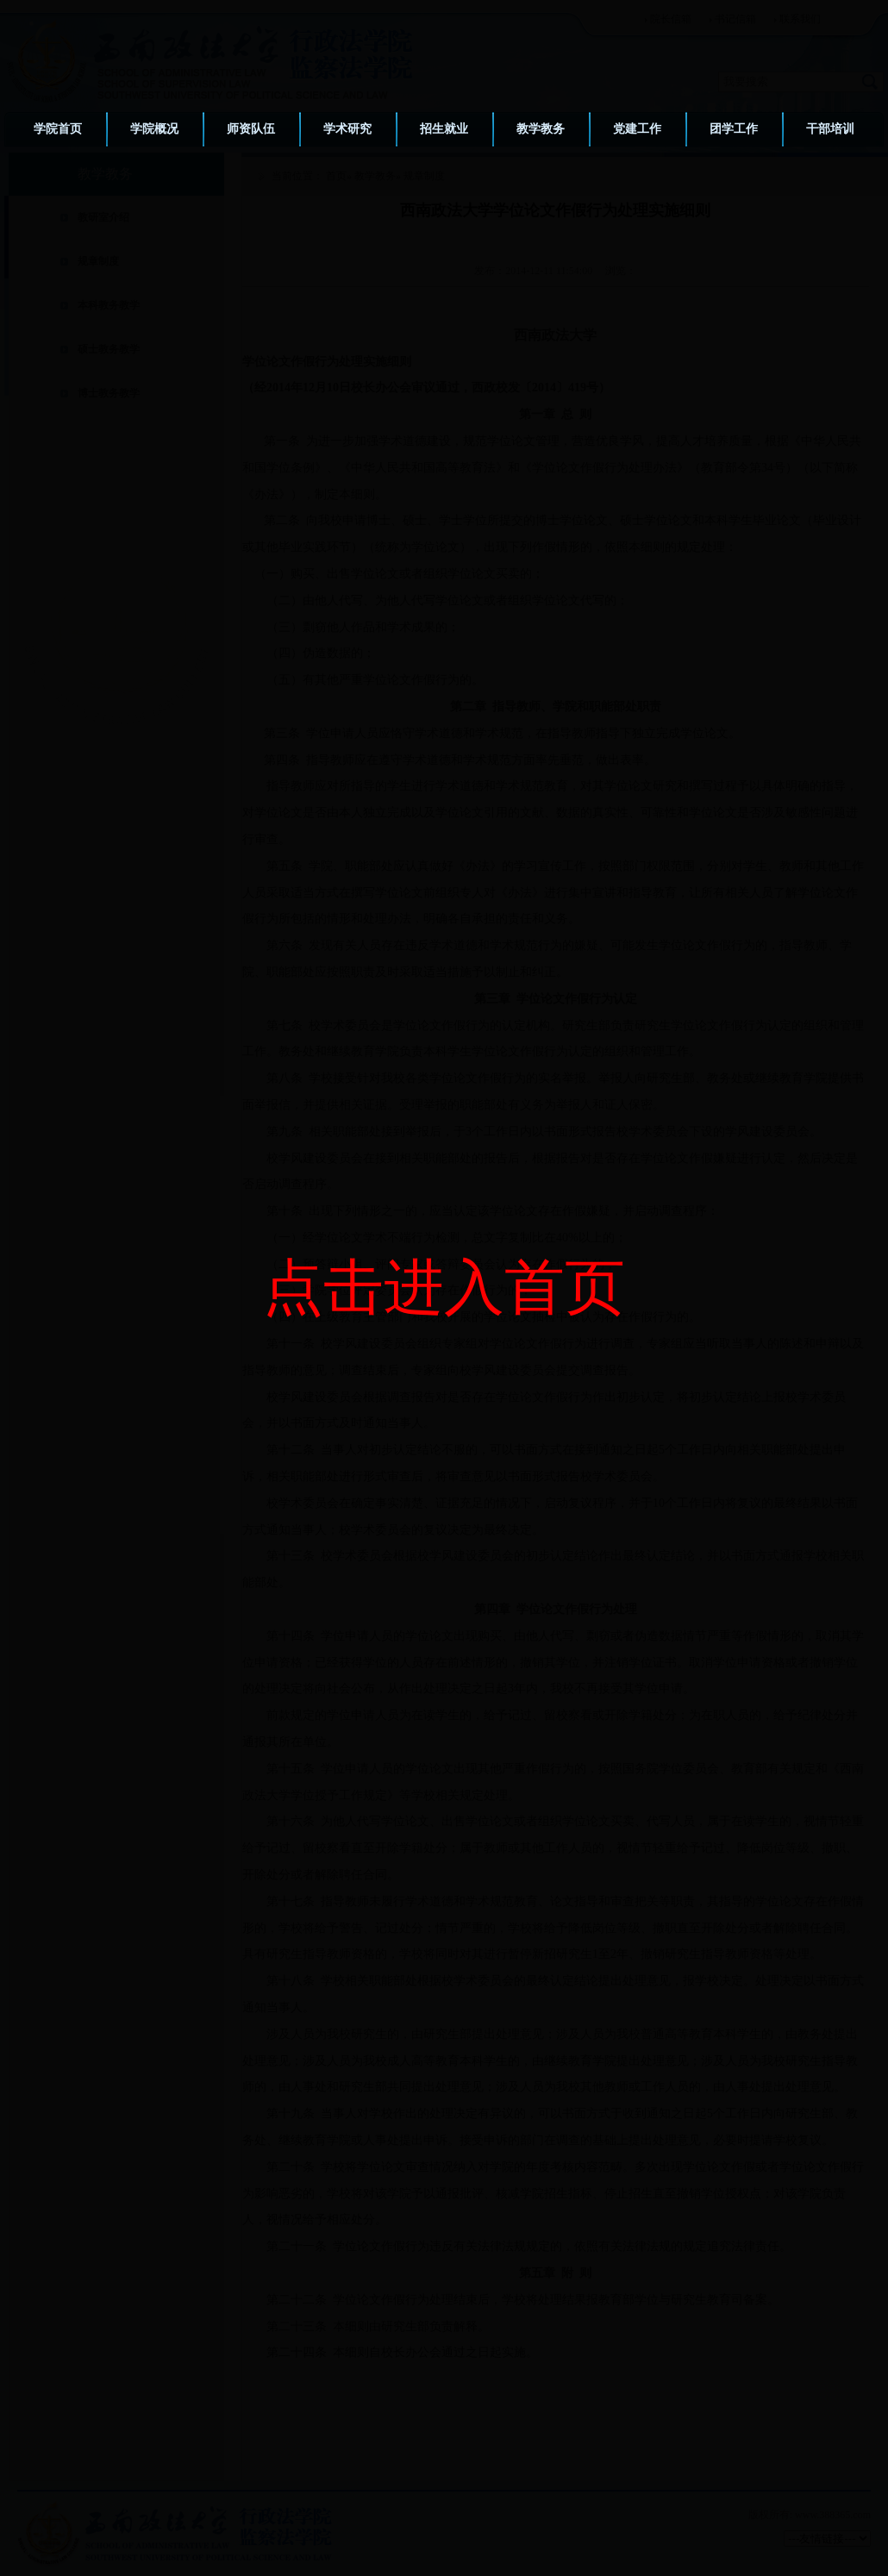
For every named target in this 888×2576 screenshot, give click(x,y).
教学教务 (540, 128)
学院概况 (154, 128)
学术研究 (347, 128)
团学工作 (734, 128)
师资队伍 (251, 128)
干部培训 (830, 128)
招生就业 (444, 128)
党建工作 (637, 128)
